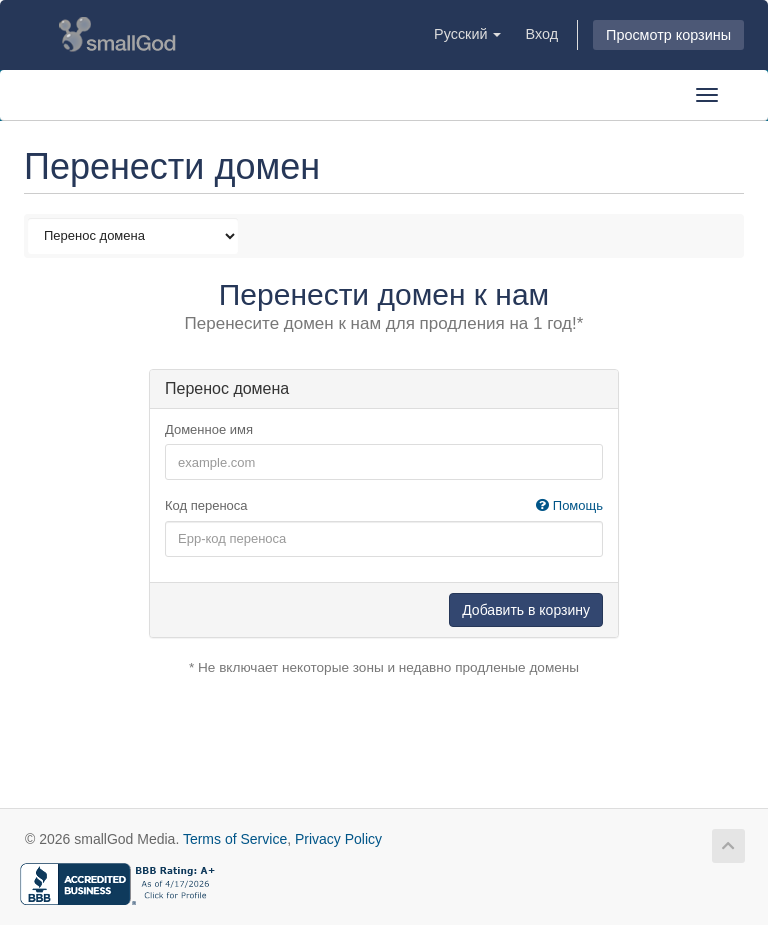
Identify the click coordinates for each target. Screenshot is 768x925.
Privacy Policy (338, 839)
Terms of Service (235, 839)
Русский (467, 34)
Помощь (569, 505)
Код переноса (384, 506)
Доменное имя (209, 429)
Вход (541, 34)
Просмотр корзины (668, 35)
